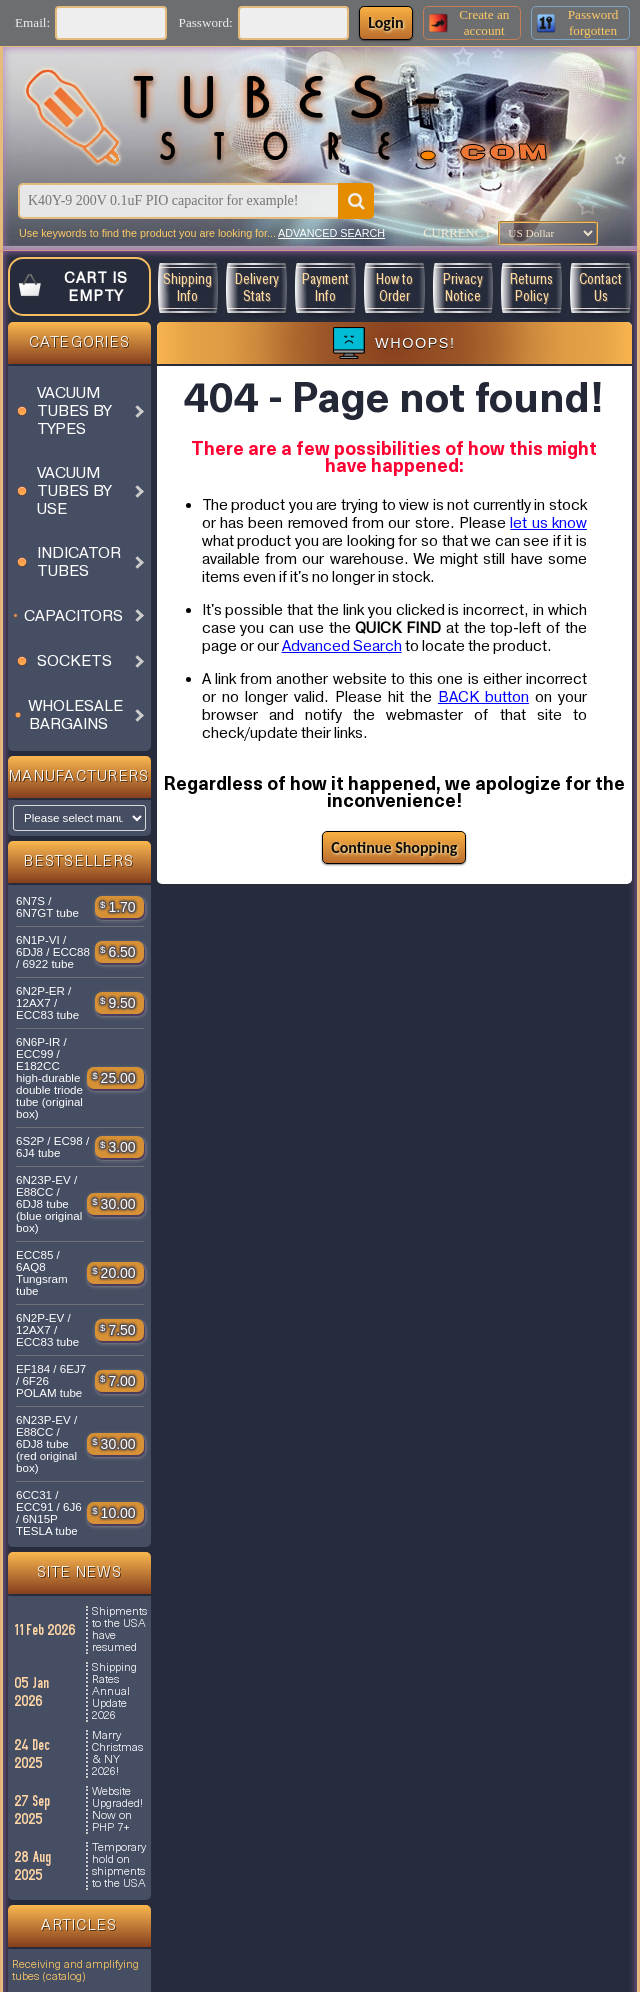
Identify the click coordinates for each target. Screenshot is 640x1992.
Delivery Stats (257, 288)
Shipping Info (187, 288)
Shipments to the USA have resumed (119, 1630)
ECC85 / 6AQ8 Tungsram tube (42, 1273)
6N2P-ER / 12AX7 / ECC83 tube (47, 1003)
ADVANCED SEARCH (331, 233)
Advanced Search (342, 646)
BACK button (483, 697)
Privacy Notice (463, 288)
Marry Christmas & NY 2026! (117, 1754)
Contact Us (600, 288)
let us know (548, 523)
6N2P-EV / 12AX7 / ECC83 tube (47, 1330)
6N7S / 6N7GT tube (47, 907)
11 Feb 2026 (46, 1630)
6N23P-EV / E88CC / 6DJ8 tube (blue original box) (49, 1204)
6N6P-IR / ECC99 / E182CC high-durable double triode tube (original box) (49, 1078)
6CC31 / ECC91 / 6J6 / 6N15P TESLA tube (49, 1513)
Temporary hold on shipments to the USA (119, 1866)
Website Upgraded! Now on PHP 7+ (117, 1810)
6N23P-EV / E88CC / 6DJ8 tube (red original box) (46, 1444)
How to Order (394, 288)
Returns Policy (531, 288)
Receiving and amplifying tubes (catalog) (75, 1971)
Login (385, 22)
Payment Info (325, 288)
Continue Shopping (394, 847)
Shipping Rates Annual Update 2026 (114, 1692)
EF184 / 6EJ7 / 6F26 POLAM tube (51, 1381)
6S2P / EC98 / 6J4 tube (52, 1147)
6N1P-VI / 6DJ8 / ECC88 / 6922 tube (53, 952)
